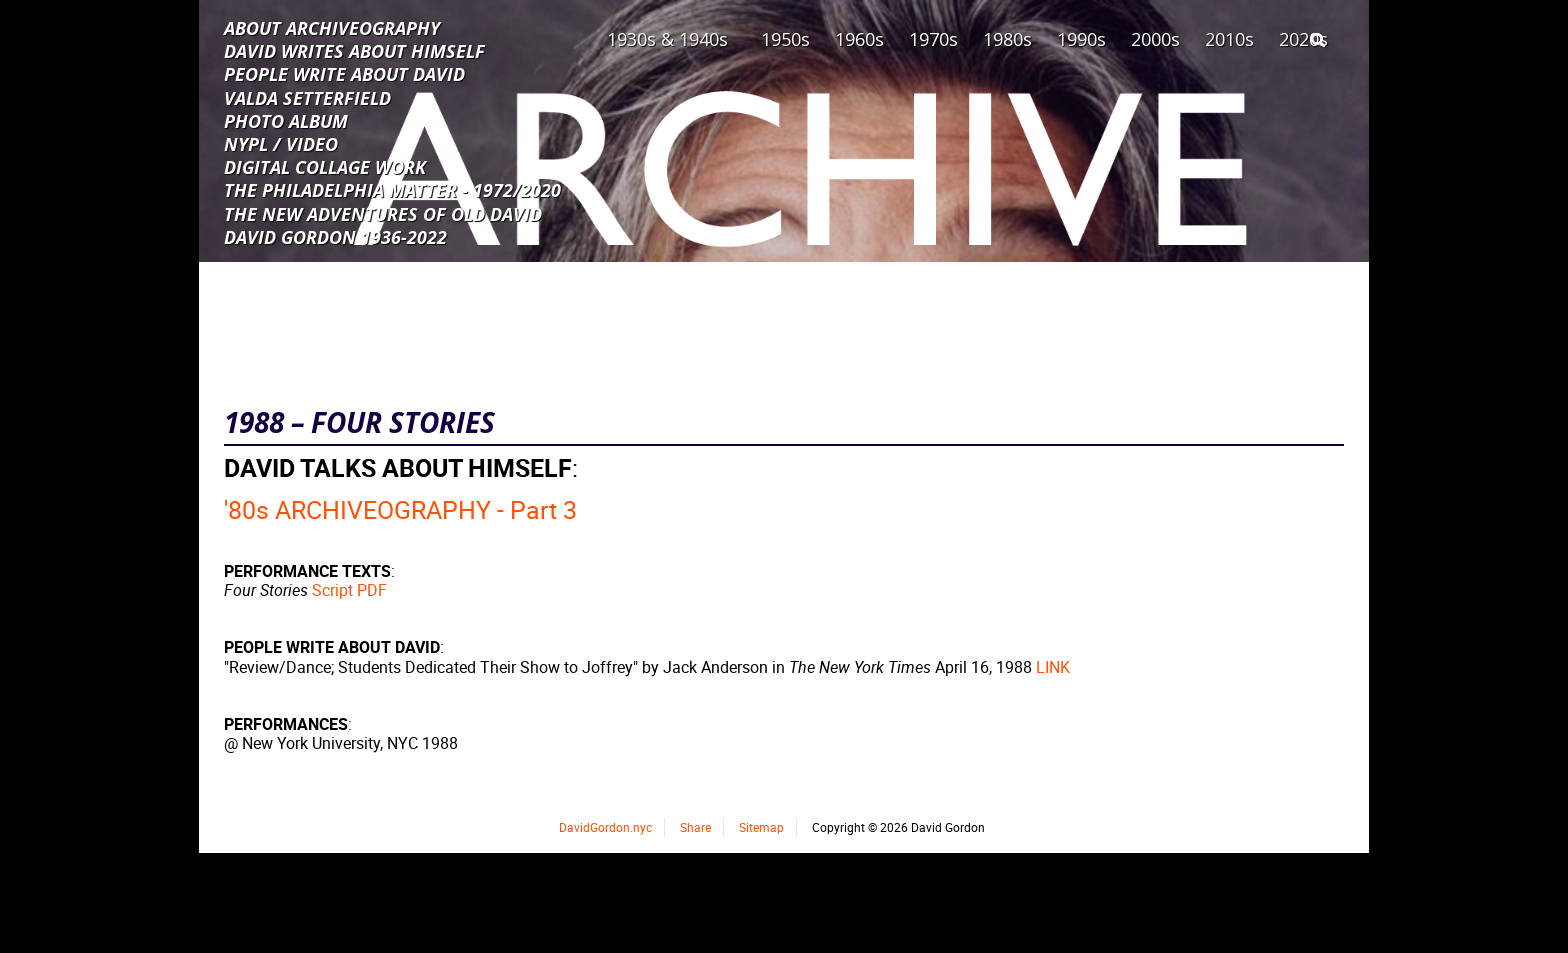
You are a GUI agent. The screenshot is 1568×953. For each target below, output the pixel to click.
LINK (1053, 667)
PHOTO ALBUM (286, 120)
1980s (1007, 39)
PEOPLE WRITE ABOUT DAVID (344, 73)
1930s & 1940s (667, 39)
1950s (785, 39)
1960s (859, 39)
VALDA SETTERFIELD (307, 97)
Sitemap (761, 827)
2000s (1155, 39)
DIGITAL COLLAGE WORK (325, 166)
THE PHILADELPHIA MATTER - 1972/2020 (392, 189)
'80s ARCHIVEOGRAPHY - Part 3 (400, 509)
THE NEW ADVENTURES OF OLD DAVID (383, 213)
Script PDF (349, 590)
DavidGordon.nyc (605, 827)
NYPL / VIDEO (281, 143)
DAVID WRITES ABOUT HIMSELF (354, 50)
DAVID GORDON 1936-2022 (335, 236)
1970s (933, 39)
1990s (1081, 39)
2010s (1229, 39)
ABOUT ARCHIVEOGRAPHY (332, 27)
